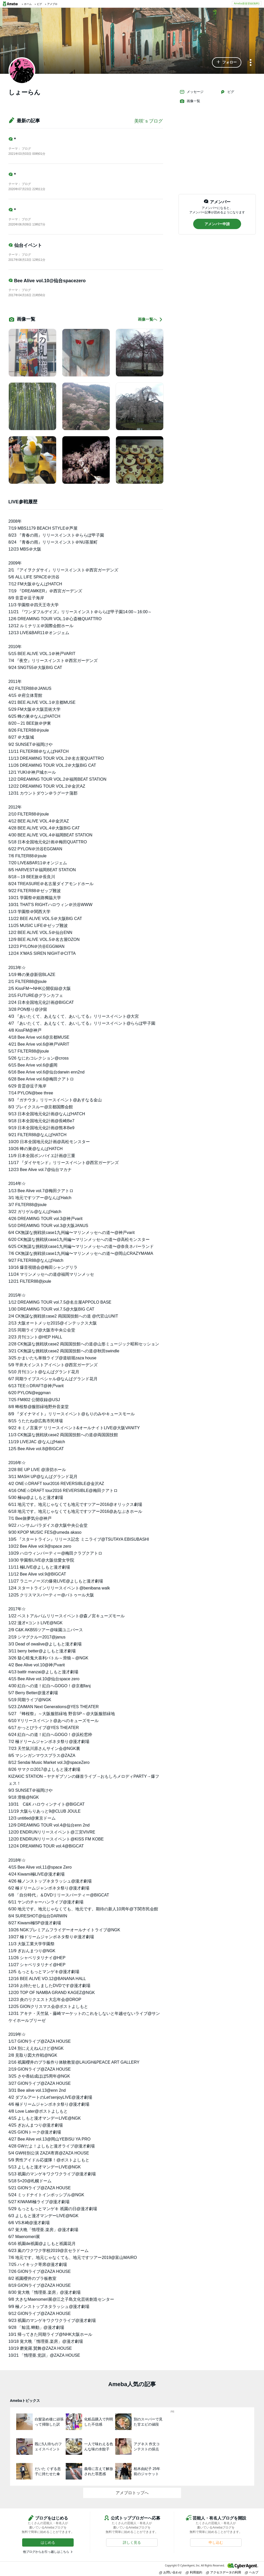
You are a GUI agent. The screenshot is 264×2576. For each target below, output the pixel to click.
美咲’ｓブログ (148, 121)
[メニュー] (250, 62)
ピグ (227, 91)
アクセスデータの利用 (223, 2572)
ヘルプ (251, 2572)
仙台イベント (25, 245)
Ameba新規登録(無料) (246, 3)
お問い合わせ (170, 2572)
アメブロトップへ (132, 2493)
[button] (226, 62)
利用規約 (194, 2572)
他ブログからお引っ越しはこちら (46, 2552)
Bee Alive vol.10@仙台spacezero (47, 280)
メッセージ (191, 91)
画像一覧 (190, 101)
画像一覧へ (150, 319)
